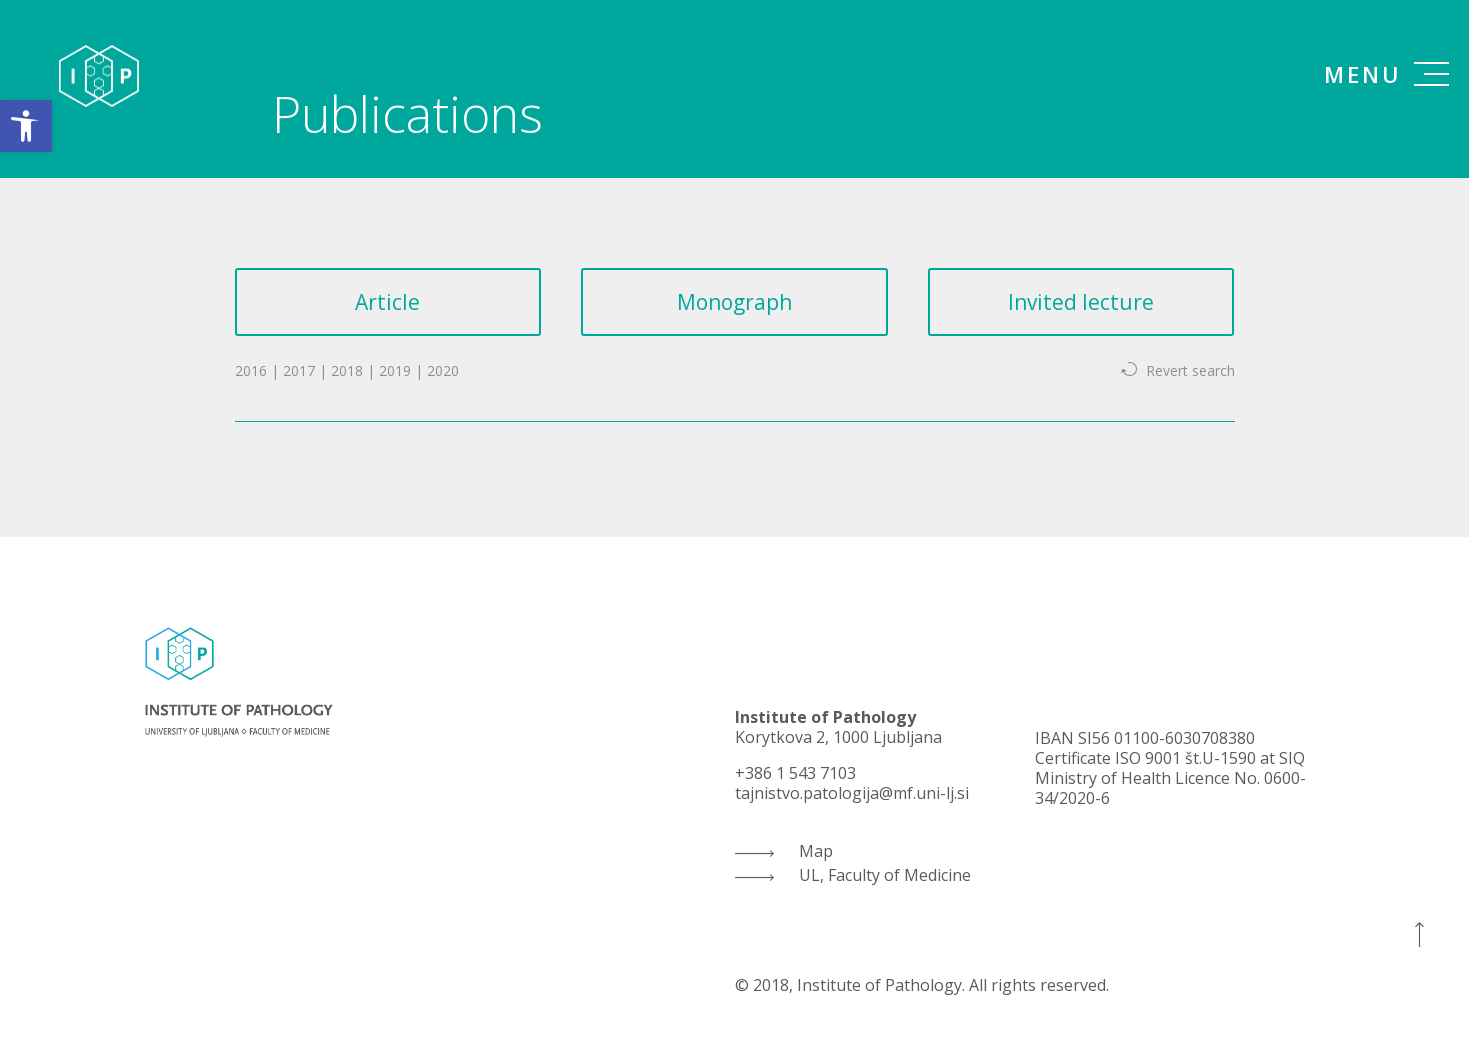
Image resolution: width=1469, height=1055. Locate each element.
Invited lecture (1081, 302)
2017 (299, 370)
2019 (395, 370)
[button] (26, 126)
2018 (347, 370)
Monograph (734, 302)
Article (387, 302)
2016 (251, 370)
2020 (443, 370)
